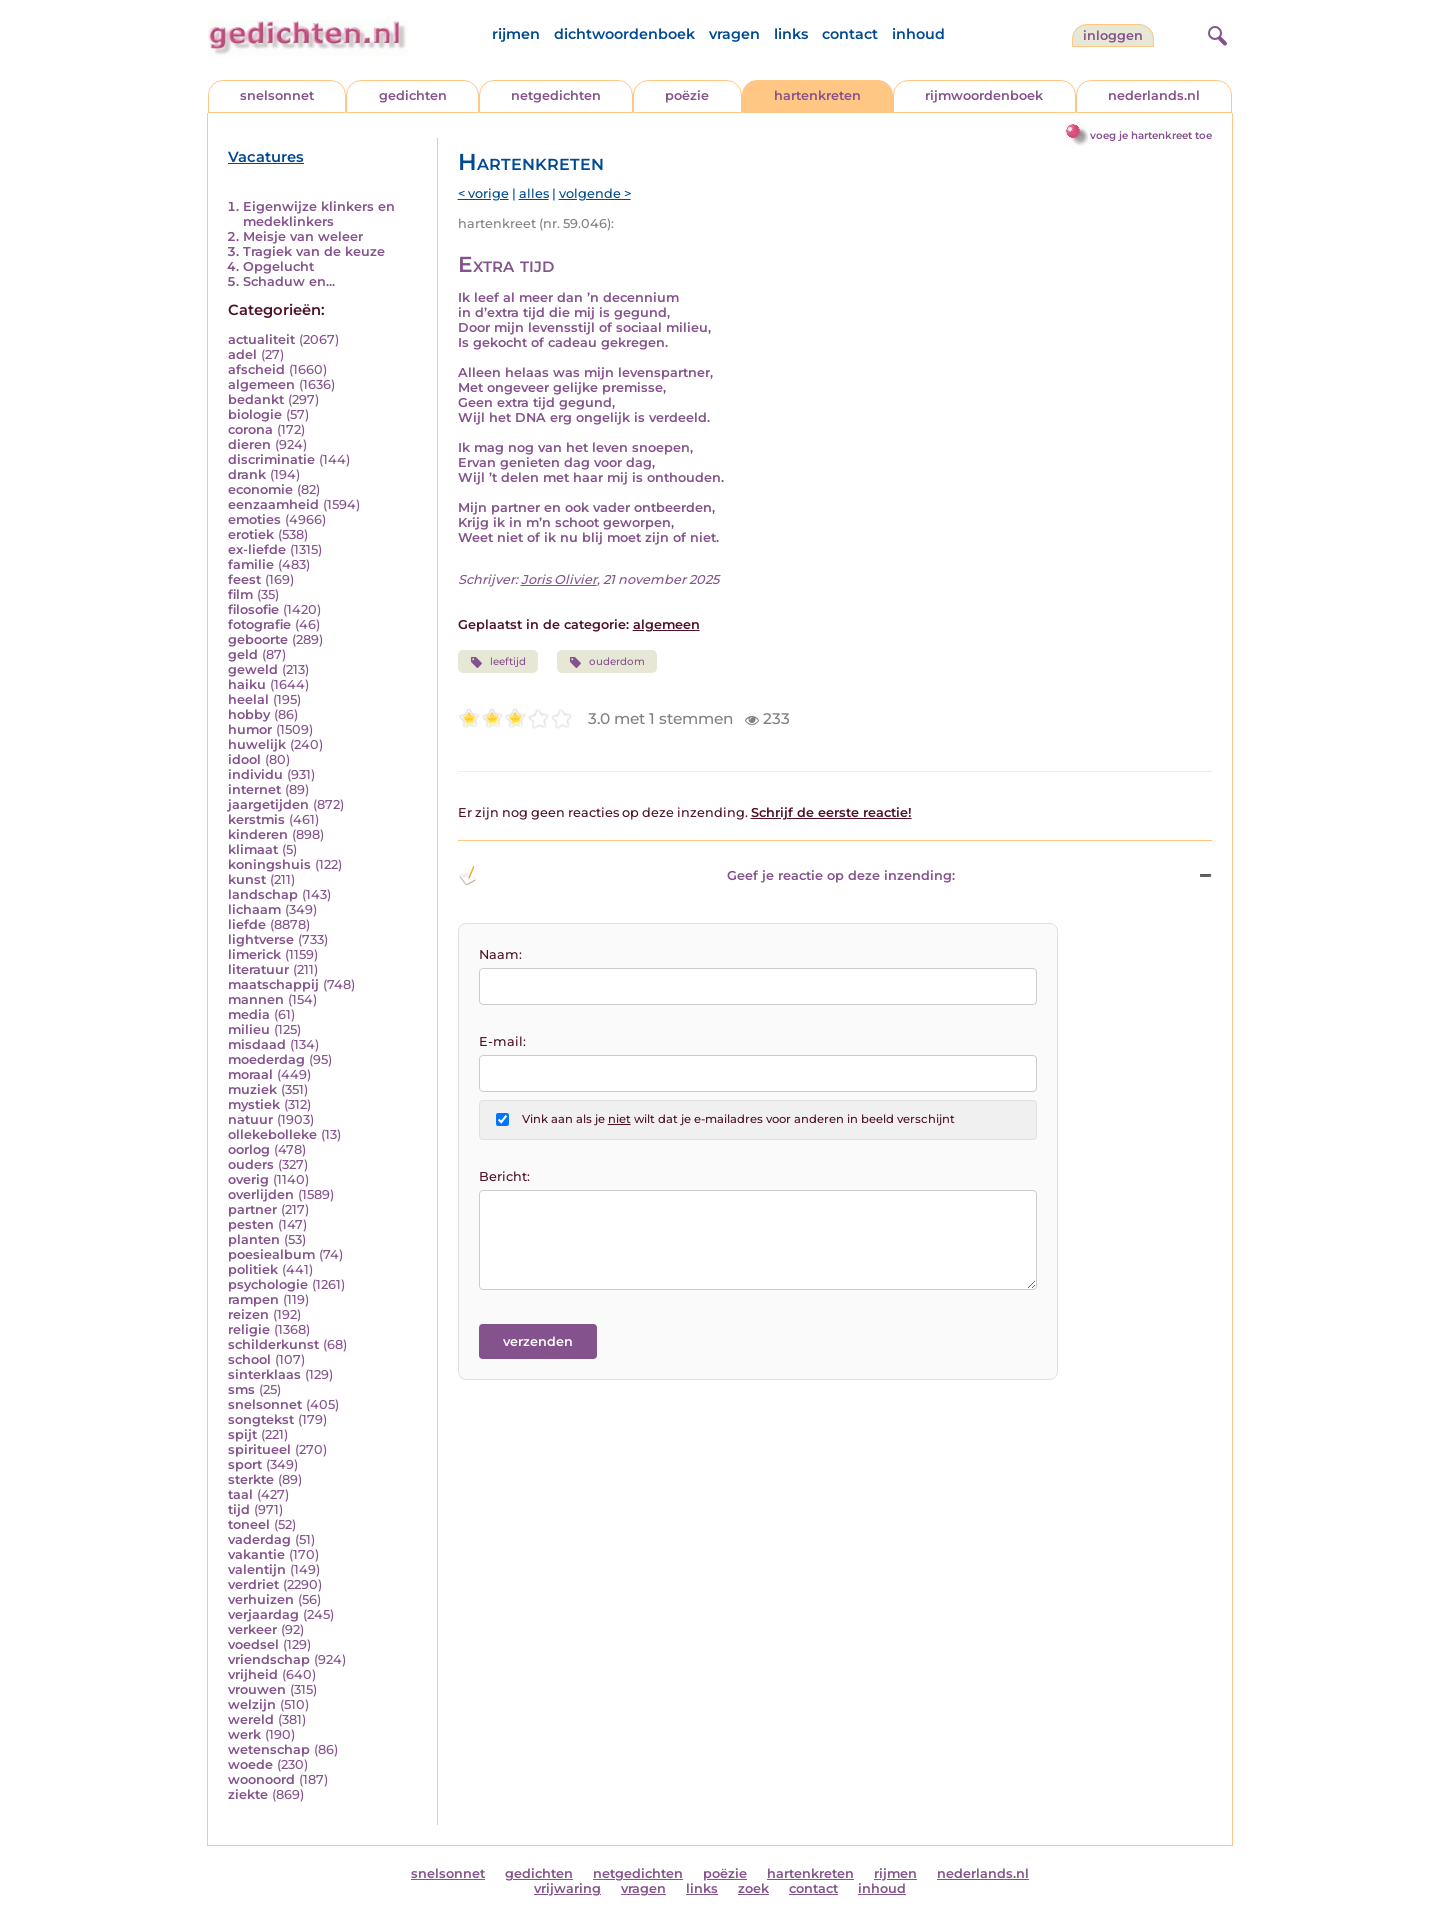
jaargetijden (268, 804)
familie (251, 564)
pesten (251, 1224)
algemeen (261, 384)
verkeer (252, 1629)
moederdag (266, 1059)
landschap (263, 894)
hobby (249, 714)
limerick (254, 954)
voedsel (253, 1644)
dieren (249, 444)
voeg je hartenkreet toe (1151, 135)
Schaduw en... (289, 281)
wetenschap (269, 1749)
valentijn (257, 1569)
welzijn (252, 1704)
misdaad (257, 1044)
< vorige (483, 193)
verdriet (253, 1584)
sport (245, 1464)
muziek (252, 1089)
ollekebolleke (272, 1134)
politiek (253, 1269)
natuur (250, 1119)
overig (248, 1179)
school (249, 1359)
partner (252, 1209)
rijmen (516, 34)
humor (250, 729)
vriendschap (269, 1659)
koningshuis (269, 864)
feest (244, 579)
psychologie (268, 1284)
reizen (248, 1314)
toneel (249, 1524)
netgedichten (556, 95)
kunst (247, 879)
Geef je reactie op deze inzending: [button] (706, 876)
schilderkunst (273, 1344)
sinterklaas (264, 1374)
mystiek (254, 1104)
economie (260, 489)
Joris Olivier (559, 579)
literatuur (258, 969)
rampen (253, 1299)
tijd (239, 1509)
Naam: (500, 954)
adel (242, 354)
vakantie (256, 1554)
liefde (247, 924)
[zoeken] (1215, 33)
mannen (256, 999)
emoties (254, 519)
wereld (251, 1719)
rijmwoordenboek (984, 95)
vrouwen (257, 1689)
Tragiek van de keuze (314, 251)
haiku (247, 684)
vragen (734, 34)
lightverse (261, 939)
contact (850, 34)
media (249, 1014)
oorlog (249, 1149)
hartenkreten (817, 95)
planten (254, 1239)
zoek (753, 1888)
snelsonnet (277, 95)
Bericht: (504, 1176)
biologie (255, 414)
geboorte (258, 639)
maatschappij (273, 984)
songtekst (261, 1419)
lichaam (254, 909)
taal (240, 1494)
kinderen (258, 834)
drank (247, 474)
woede (250, 1764)
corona (250, 429)
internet (254, 789)
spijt (242, 1434)
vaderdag (259, 1539)
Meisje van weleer (303, 236)
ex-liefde (257, 549)
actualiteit (261, 339)
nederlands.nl (1154, 95)
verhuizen (261, 1599)
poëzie (687, 95)
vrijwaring (567, 1888)
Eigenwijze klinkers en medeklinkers (319, 214)
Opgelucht (278, 266)
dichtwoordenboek (624, 34)
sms (241, 1389)
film (240, 594)
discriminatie (271, 459)
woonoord (261, 1779)
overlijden (261, 1194)
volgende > (595, 193)
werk (244, 1734)
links (791, 34)
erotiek (251, 534)
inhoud (918, 34)
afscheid (256, 369)
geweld (253, 669)
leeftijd (498, 662)
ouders (251, 1164)
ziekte (248, 1794)
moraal (250, 1074)
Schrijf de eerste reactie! (831, 812)
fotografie (259, 624)
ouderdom (607, 662)
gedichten (413, 95)
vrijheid (253, 1674)
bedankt (256, 399)
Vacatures (266, 157)
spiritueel (259, 1449)
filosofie (253, 609)
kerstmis (256, 819)
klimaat (253, 849)
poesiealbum (271, 1254)
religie (249, 1329)
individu (255, 774)
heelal (248, 699)
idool (244, 759)
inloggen (1113, 35)
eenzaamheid (273, 504)
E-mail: (502, 1041)
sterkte (251, 1479)
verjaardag (263, 1614)
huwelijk (257, 744)
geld (243, 654)
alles (534, 193)
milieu (249, 1029)
